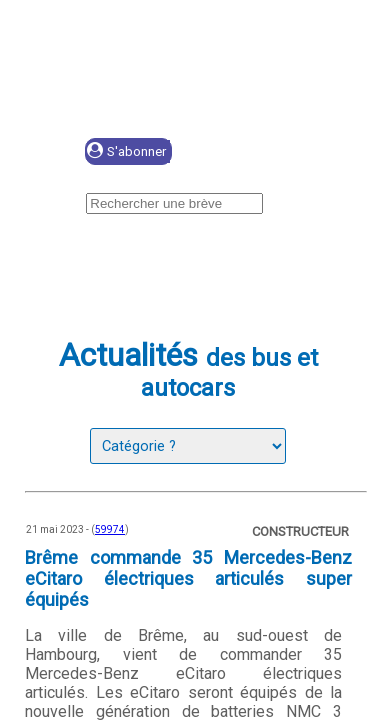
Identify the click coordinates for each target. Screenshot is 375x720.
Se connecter (266, 152)
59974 (110, 529)
